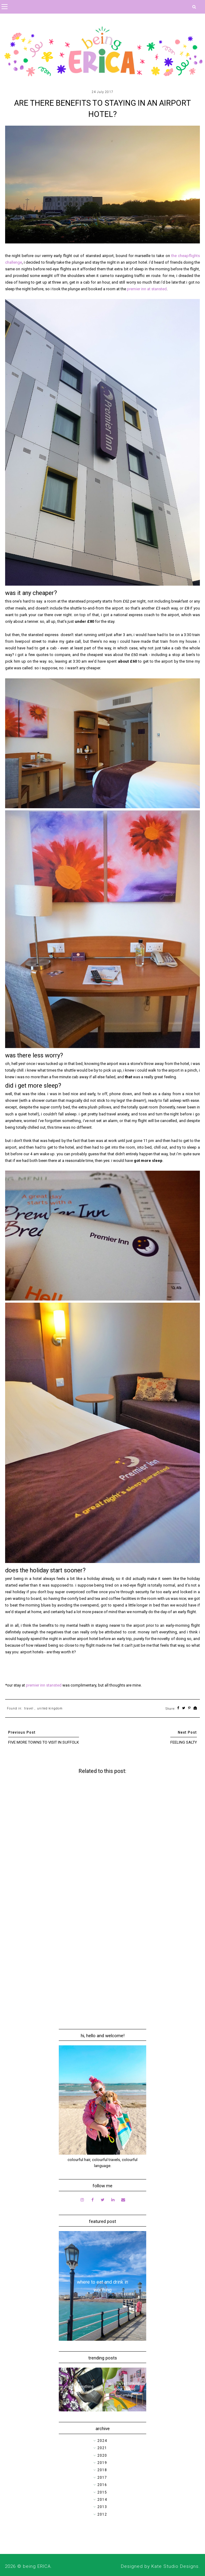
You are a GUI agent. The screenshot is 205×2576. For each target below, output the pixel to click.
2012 (102, 2514)
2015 (102, 2492)
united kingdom (50, 1708)
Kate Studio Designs (175, 2566)
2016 (102, 2485)
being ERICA (37, 2566)
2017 (102, 2477)
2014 (102, 2499)
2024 (102, 2441)
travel (28, 1708)
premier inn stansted (44, 1685)
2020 (102, 2455)
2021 (102, 2448)
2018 (102, 2470)
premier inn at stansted (147, 289)
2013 (102, 2507)
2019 (102, 2463)
